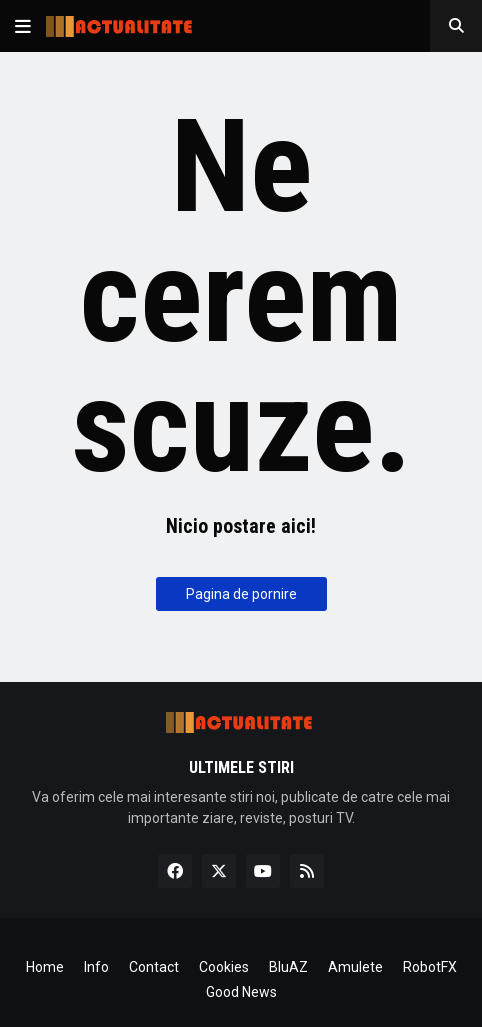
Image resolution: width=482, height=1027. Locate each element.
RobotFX (430, 967)
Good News (241, 992)
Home (45, 967)
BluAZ (288, 967)
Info (96, 967)
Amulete (355, 967)
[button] (23, 26)
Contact (154, 967)
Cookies (224, 967)
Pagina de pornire (241, 594)
